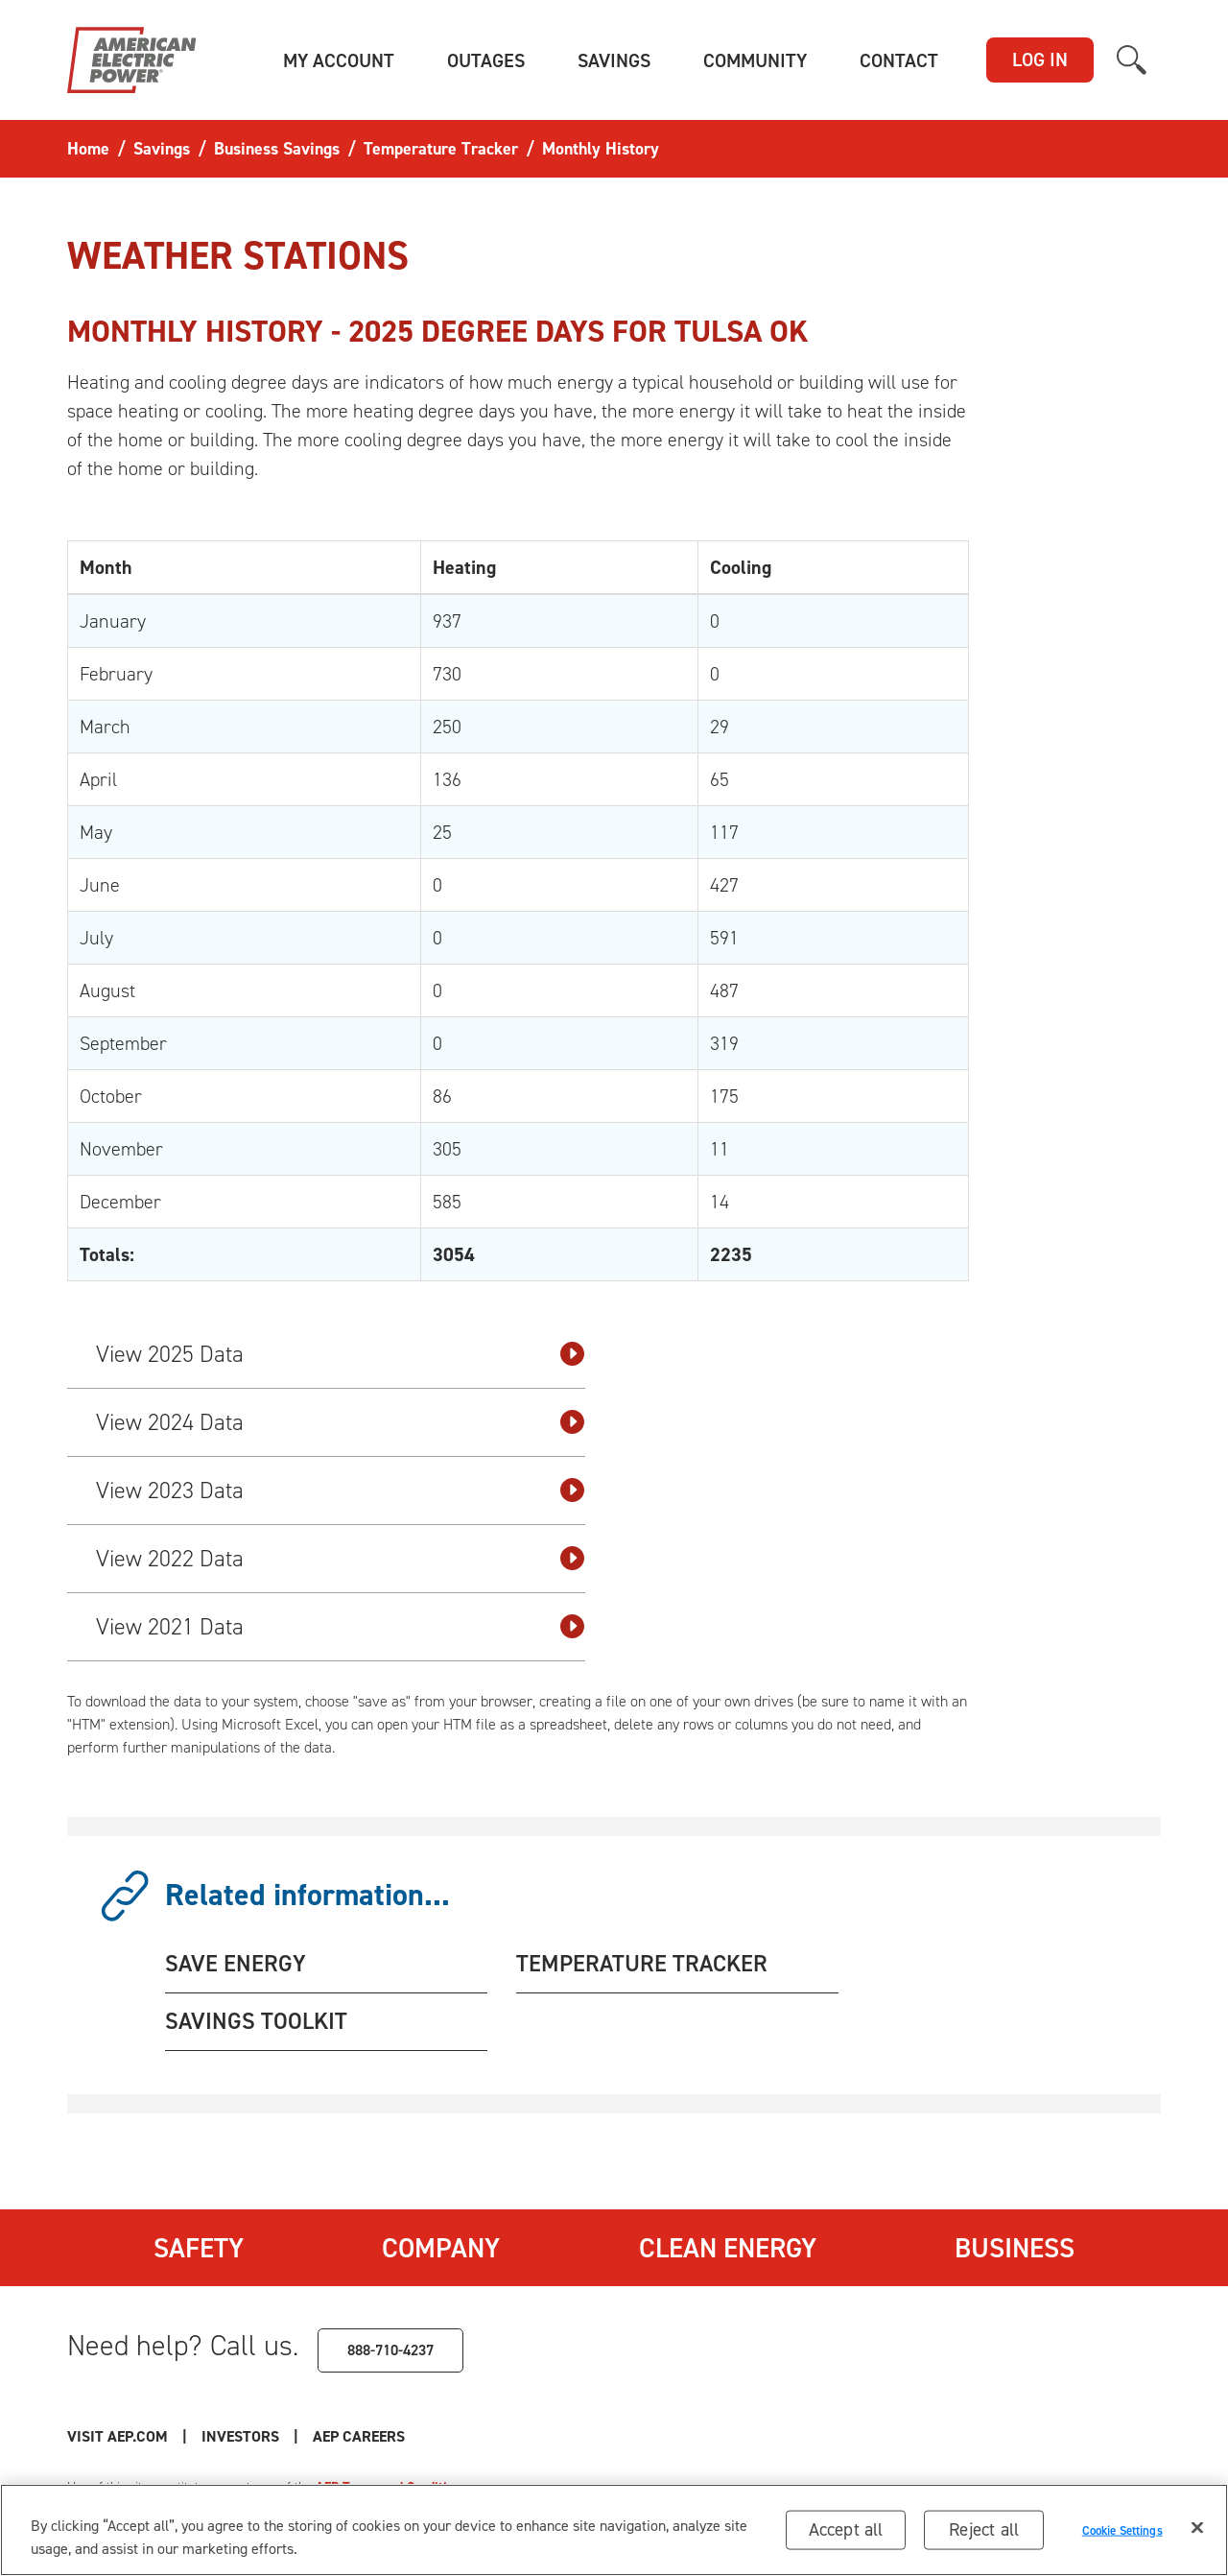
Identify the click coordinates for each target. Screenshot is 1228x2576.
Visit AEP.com (117, 2436)
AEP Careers (359, 2436)
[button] (338, 60)
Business (1014, 2248)
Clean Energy (727, 2248)
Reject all (984, 2529)
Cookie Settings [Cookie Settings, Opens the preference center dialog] (1122, 2529)
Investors (240, 2436)
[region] (614, 2530)
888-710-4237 (390, 2350)
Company (441, 2248)
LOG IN (1040, 59)
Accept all (846, 2529)
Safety (199, 2248)
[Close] (1197, 2528)
